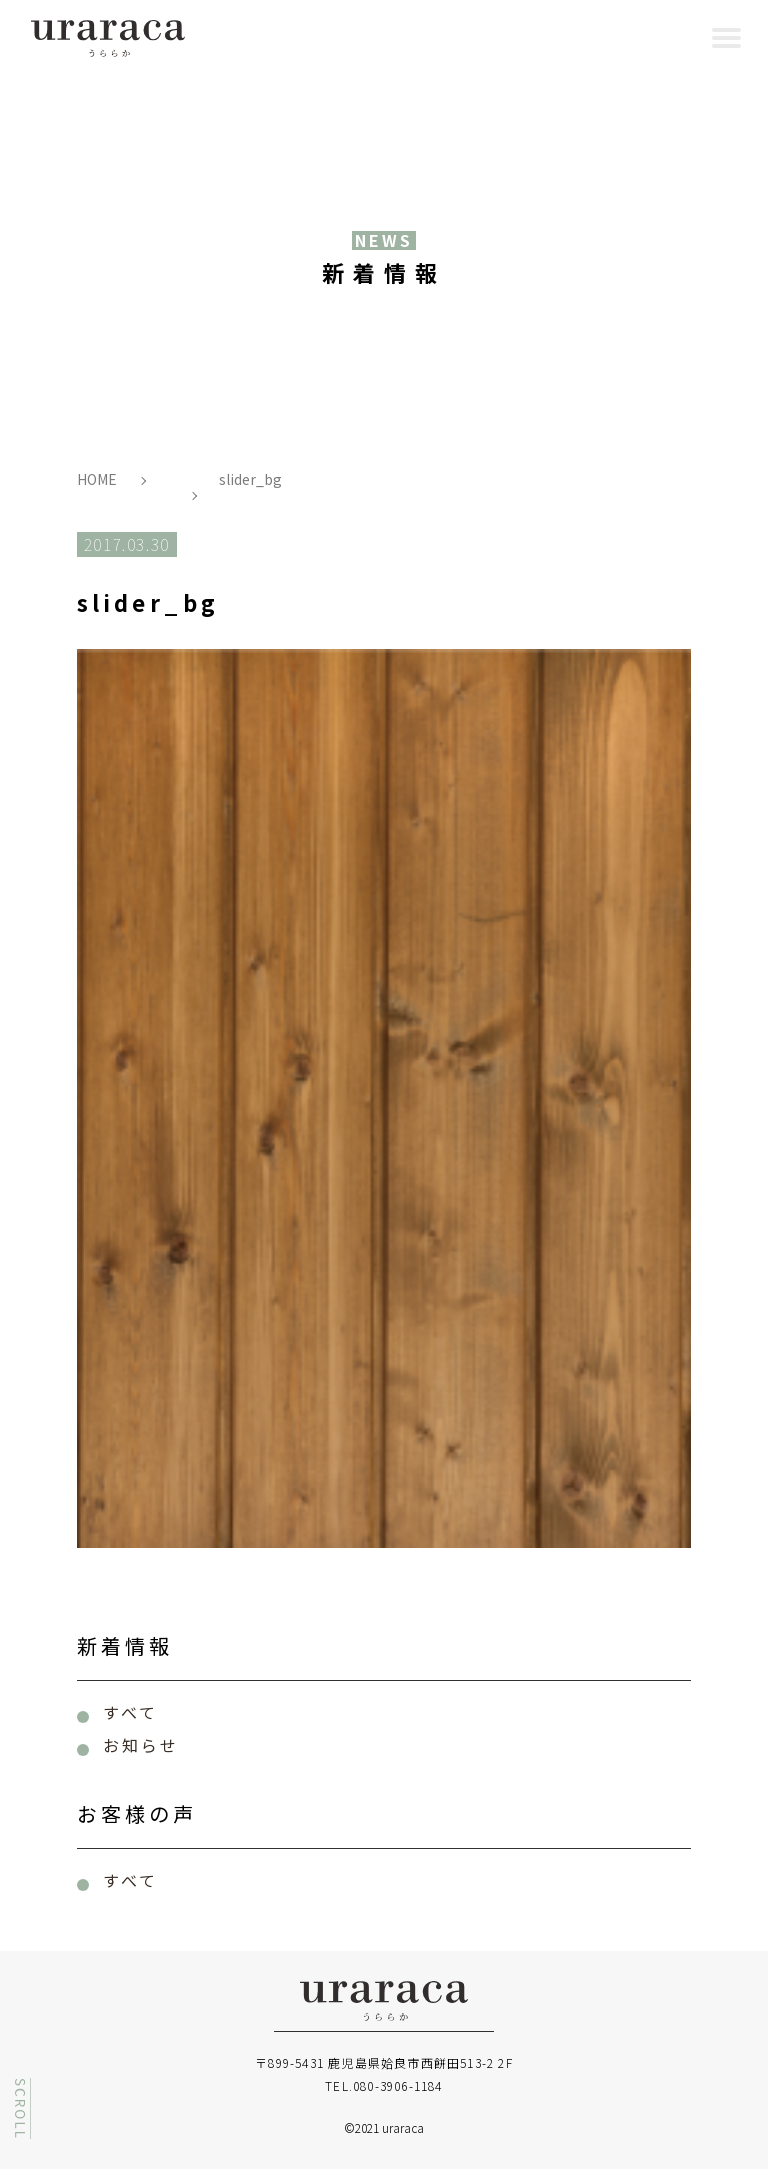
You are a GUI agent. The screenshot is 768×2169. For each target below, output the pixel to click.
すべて (131, 1712)
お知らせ (141, 1745)
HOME (97, 479)
